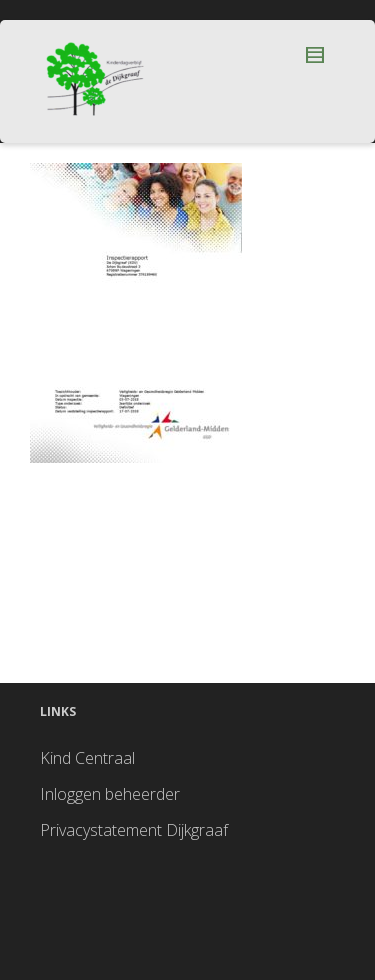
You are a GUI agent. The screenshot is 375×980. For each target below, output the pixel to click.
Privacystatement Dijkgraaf (134, 830)
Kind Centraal (87, 758)
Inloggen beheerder (110, 794)
